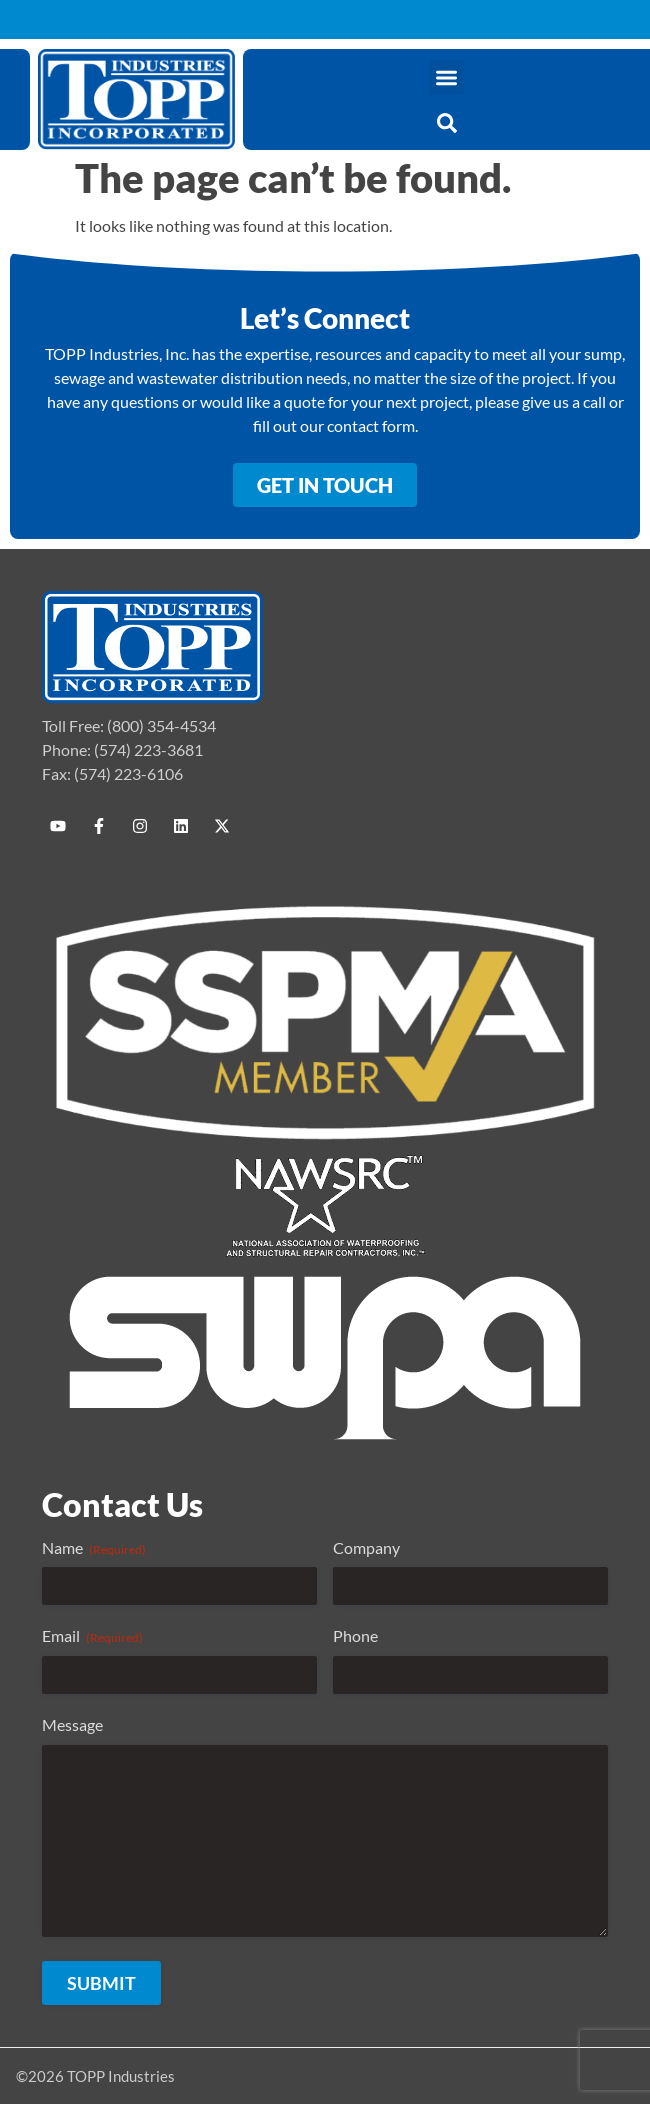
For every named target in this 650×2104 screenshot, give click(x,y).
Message (72, 1724)
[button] (446, 77)
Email (92, 1636)
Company (366, 1547)
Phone (355, 1635)
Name (94, 1548)
